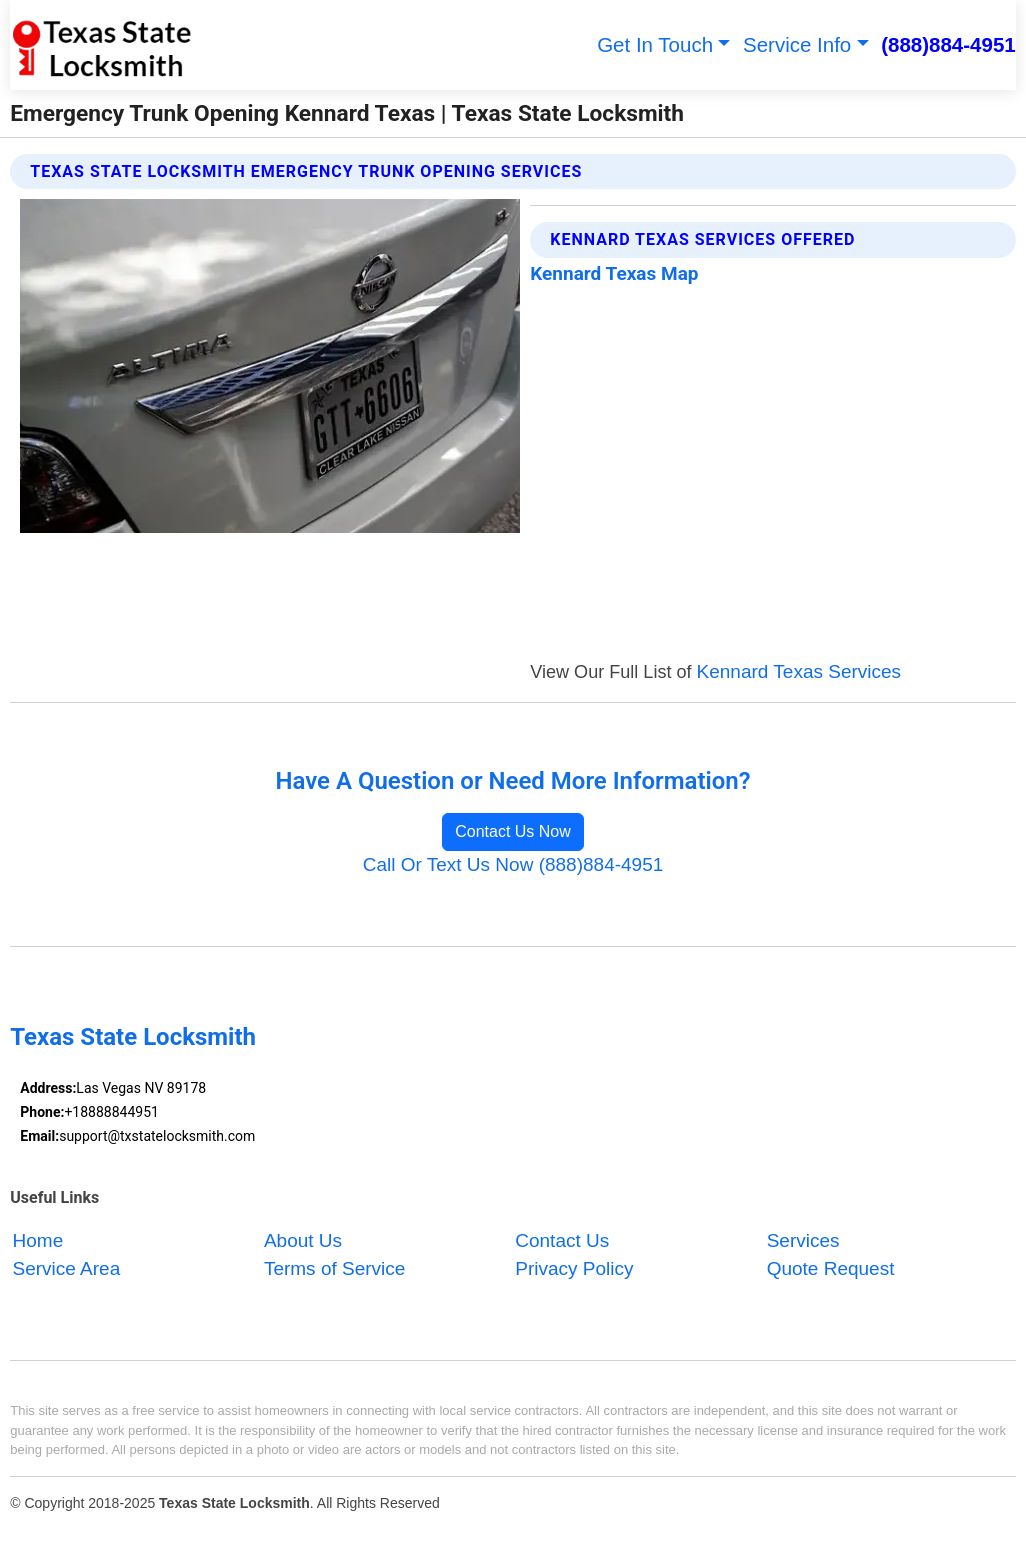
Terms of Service (334, 1269)
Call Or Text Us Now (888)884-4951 (513, 864)
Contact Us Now (513, 831)
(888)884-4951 (948, 44)
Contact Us (562, 1240)
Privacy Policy (574, 1269)
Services (803, 1240)
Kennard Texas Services (799, 671)
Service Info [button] (797, 44)
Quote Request (831, 1269)
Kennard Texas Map (614, 273)
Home (38, 1240)
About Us (303, 1240)
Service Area (67, 1269)
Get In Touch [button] (655, 44)
